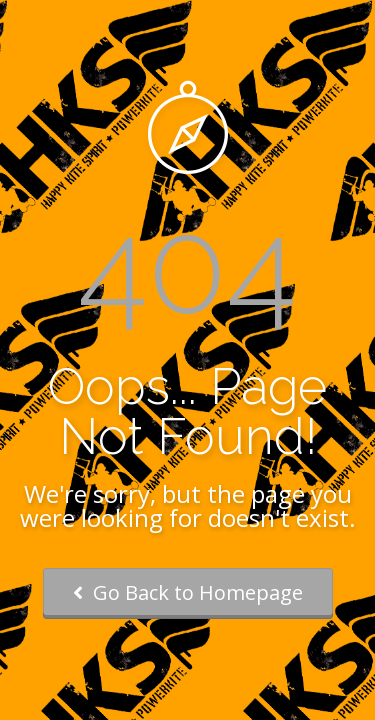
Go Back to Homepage (188, 592)
